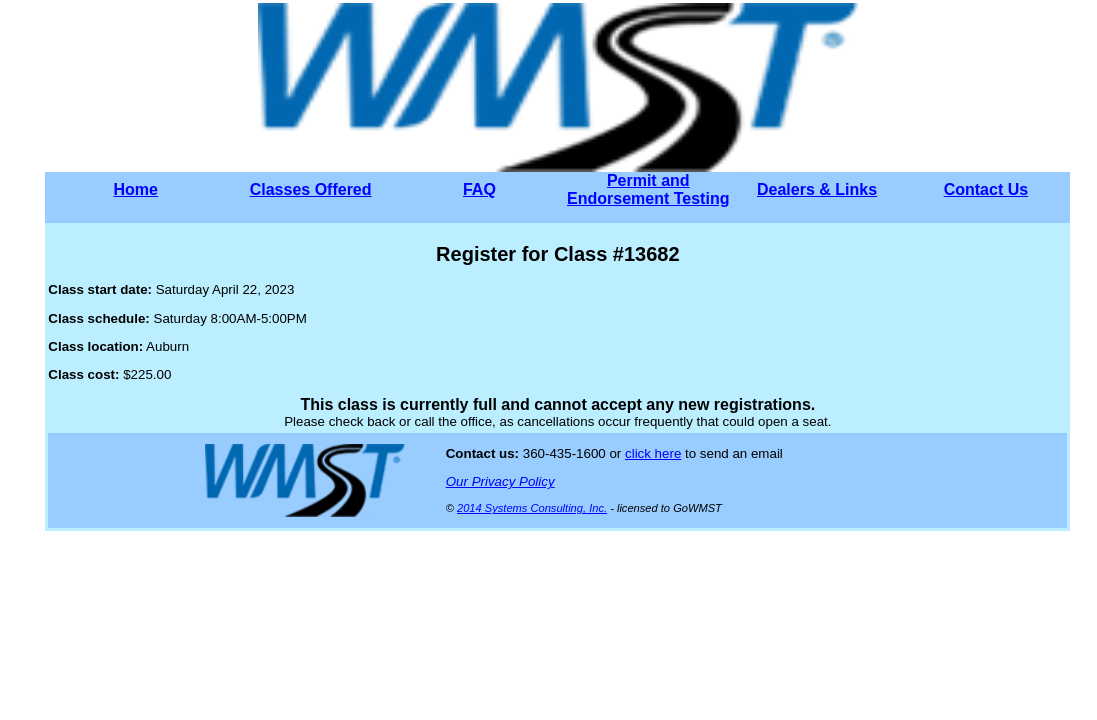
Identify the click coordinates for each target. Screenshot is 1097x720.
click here (653, 453)
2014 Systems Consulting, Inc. (532, 508)
